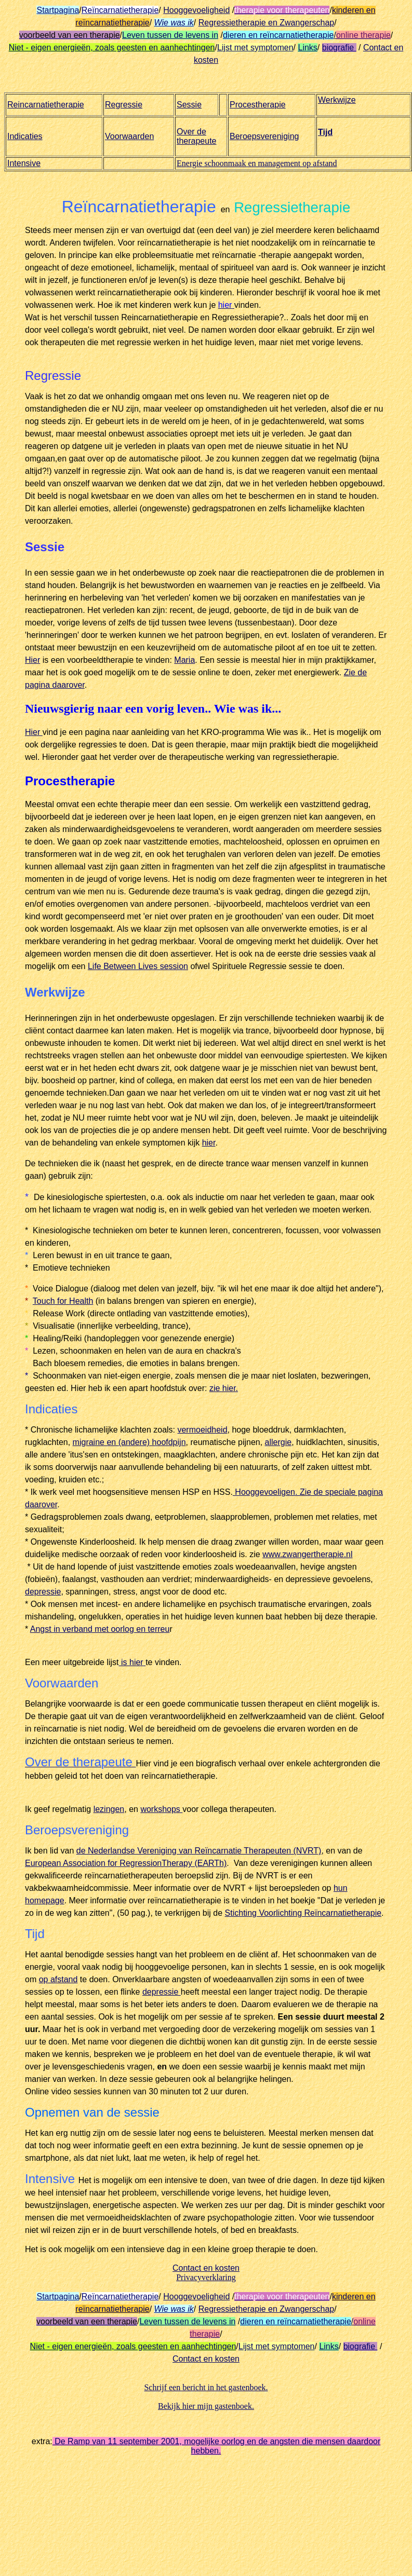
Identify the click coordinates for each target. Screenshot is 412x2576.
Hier (32, 660)
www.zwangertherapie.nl (307, 1554)
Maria (184, 660)
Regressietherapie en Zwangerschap (266, 22)
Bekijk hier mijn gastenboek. (206, 2406)
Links (307, 47)
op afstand (58, 1979)
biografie (339, 47)
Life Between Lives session (138, 966)
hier (209, 1142)
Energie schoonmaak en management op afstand (257, 163)
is (124, 1662)
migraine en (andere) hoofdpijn (129, 1442)
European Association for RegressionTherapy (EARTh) (126, 1863)
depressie (43, 1591)
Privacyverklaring (206, 2277)
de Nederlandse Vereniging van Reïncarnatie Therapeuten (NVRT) (199, 1850)
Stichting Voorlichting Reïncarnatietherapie (303, 1913)
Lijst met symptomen (255, 47)
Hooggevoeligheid (196, 10)
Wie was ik (174, 22)
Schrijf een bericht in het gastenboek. (206, 2387)
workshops (161, 1809)
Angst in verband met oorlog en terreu (100, 1629)
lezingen (109, 1809)
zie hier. (223, 1388)
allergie (278, 1442)
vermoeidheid (202, 1429)
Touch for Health (63, 1301)
